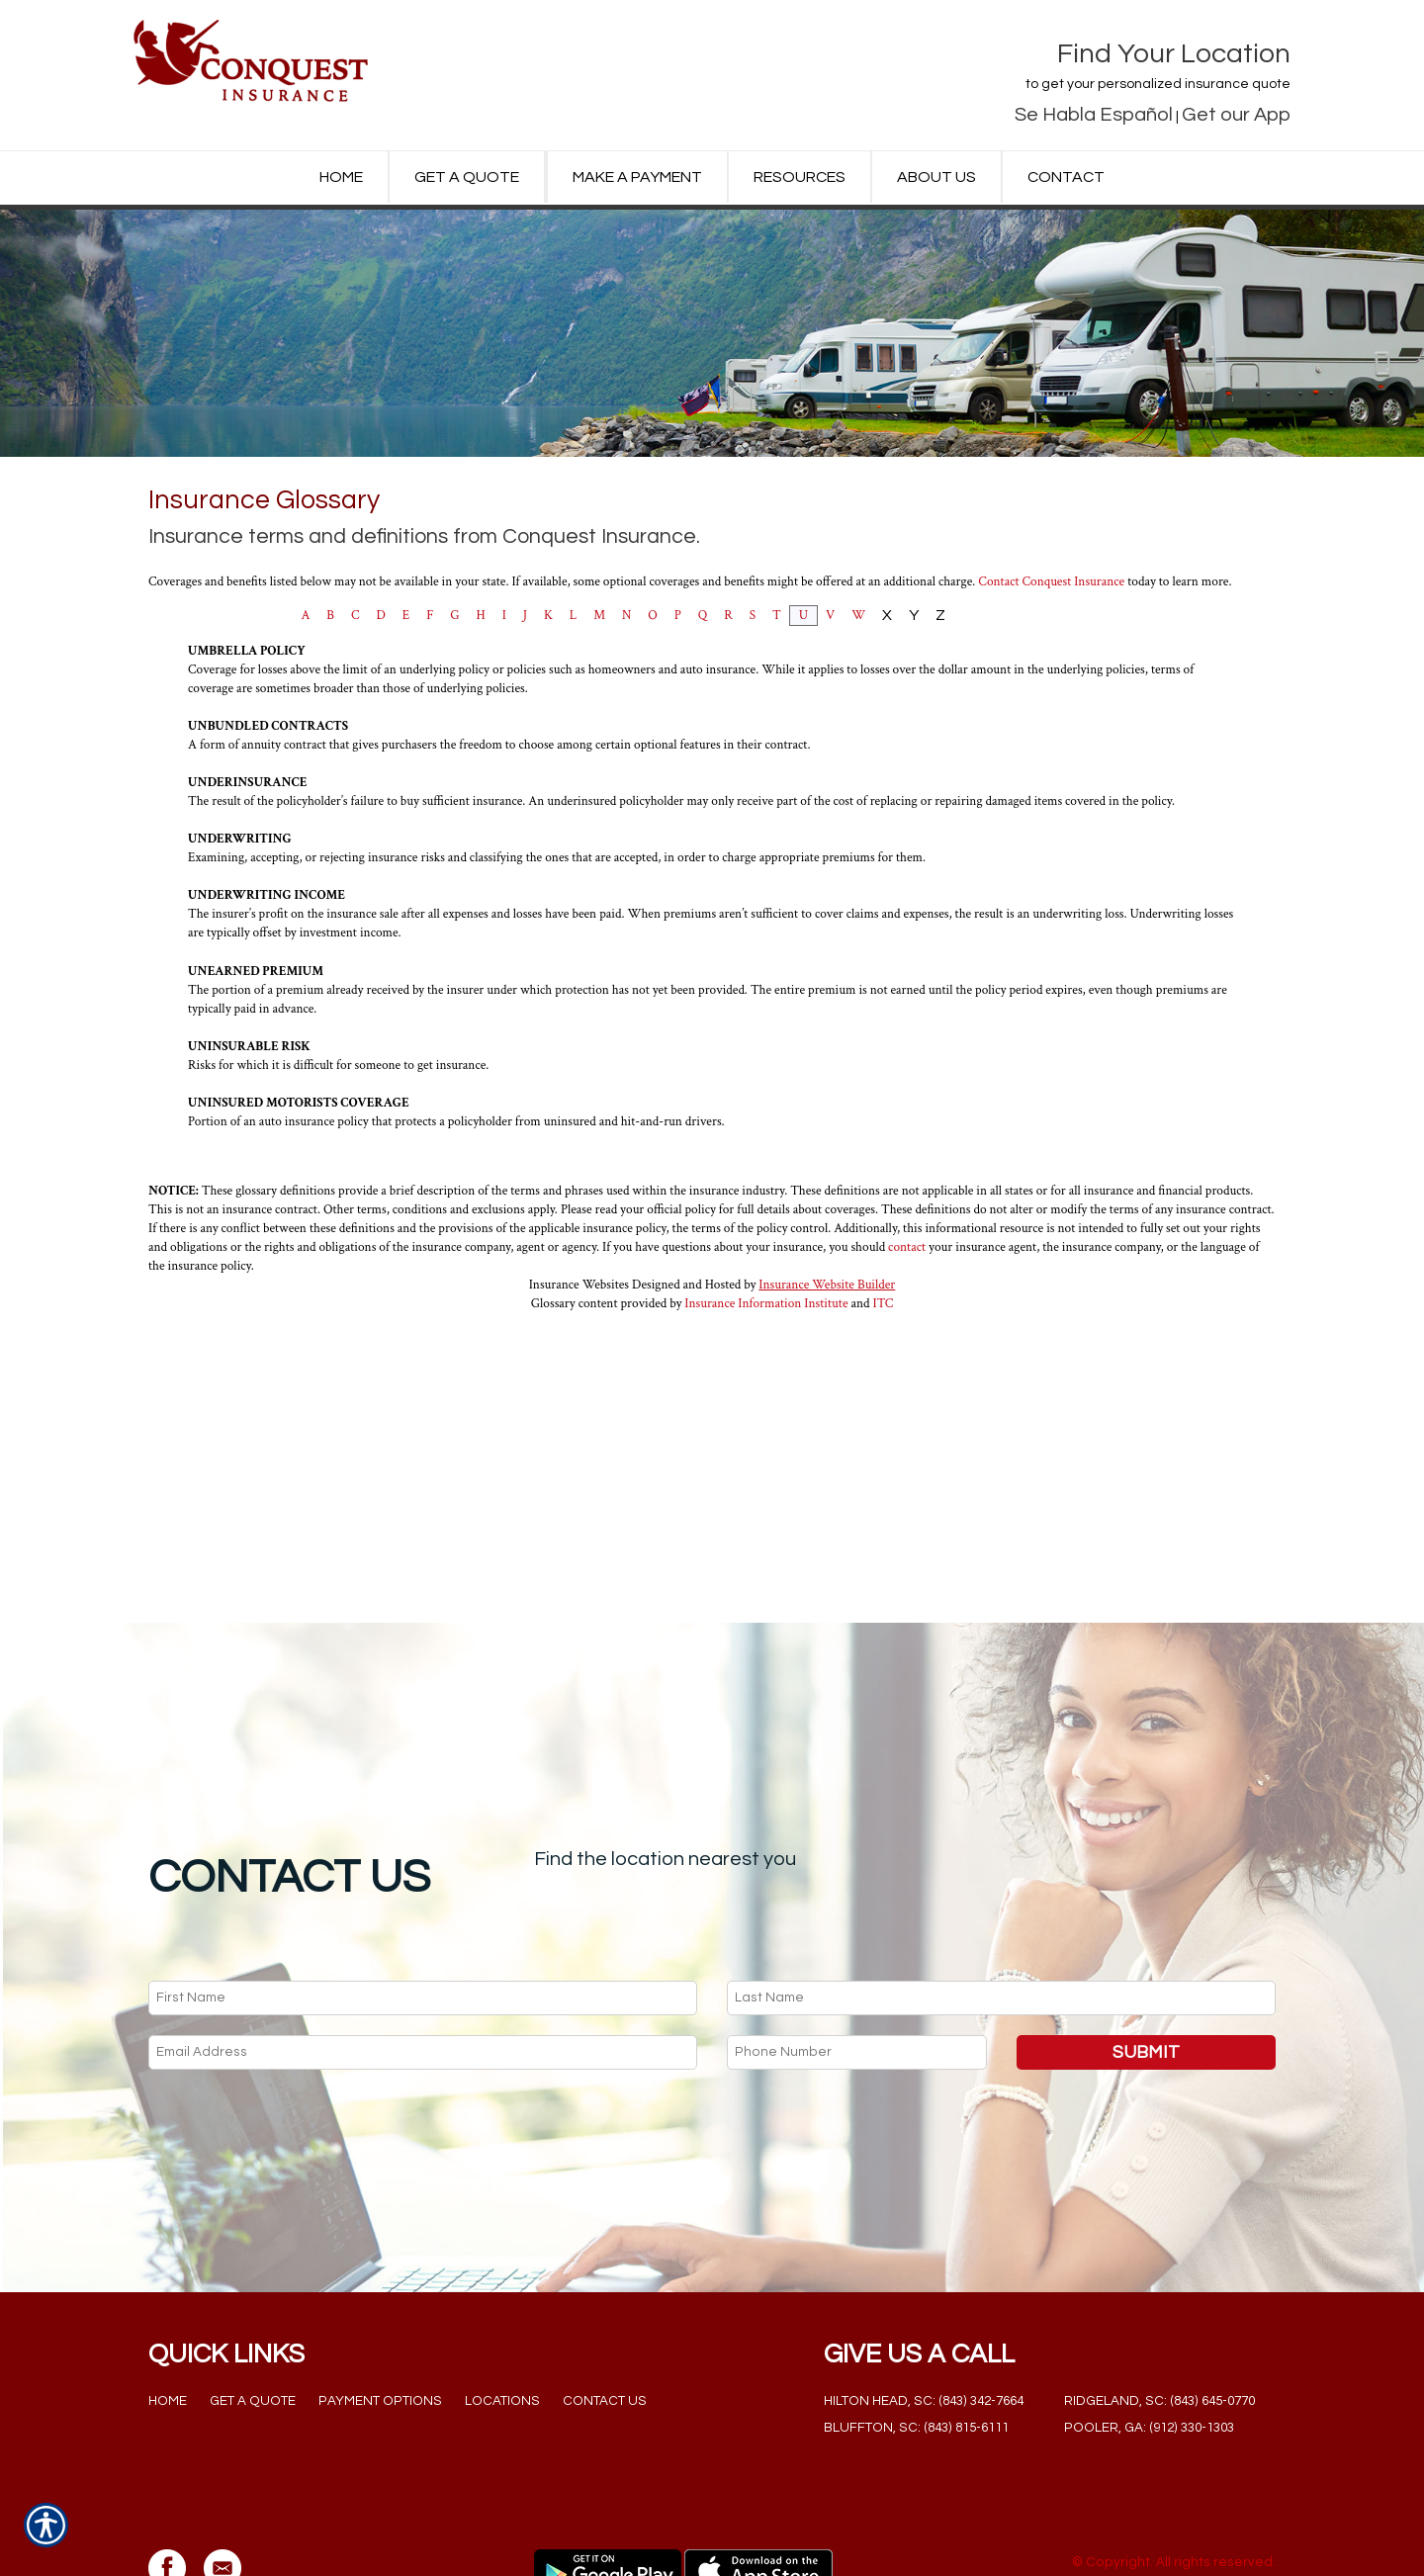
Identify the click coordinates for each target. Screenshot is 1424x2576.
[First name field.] (422, 1922)
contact (907, 1456)
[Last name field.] (1001, 1922)
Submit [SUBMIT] (1146, 1976)
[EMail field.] (422, 1976)
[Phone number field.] (857, 1976)
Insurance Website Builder (826, 1493)
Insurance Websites (579, 1493)
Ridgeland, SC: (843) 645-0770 (1159, 2325)
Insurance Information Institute (765, 1512)
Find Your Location (1173, 54)
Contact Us (605, 2325)
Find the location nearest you (665, 1783)
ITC (883, 1512)
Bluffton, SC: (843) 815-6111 (916, 2351)
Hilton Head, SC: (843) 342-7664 (924, 2325)
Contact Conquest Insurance (1051, 790)
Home (167, 2325)
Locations (502, 2325)
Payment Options (380, 2325)
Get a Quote (253, 2325)
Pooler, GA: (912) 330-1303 (1149, 2351)
